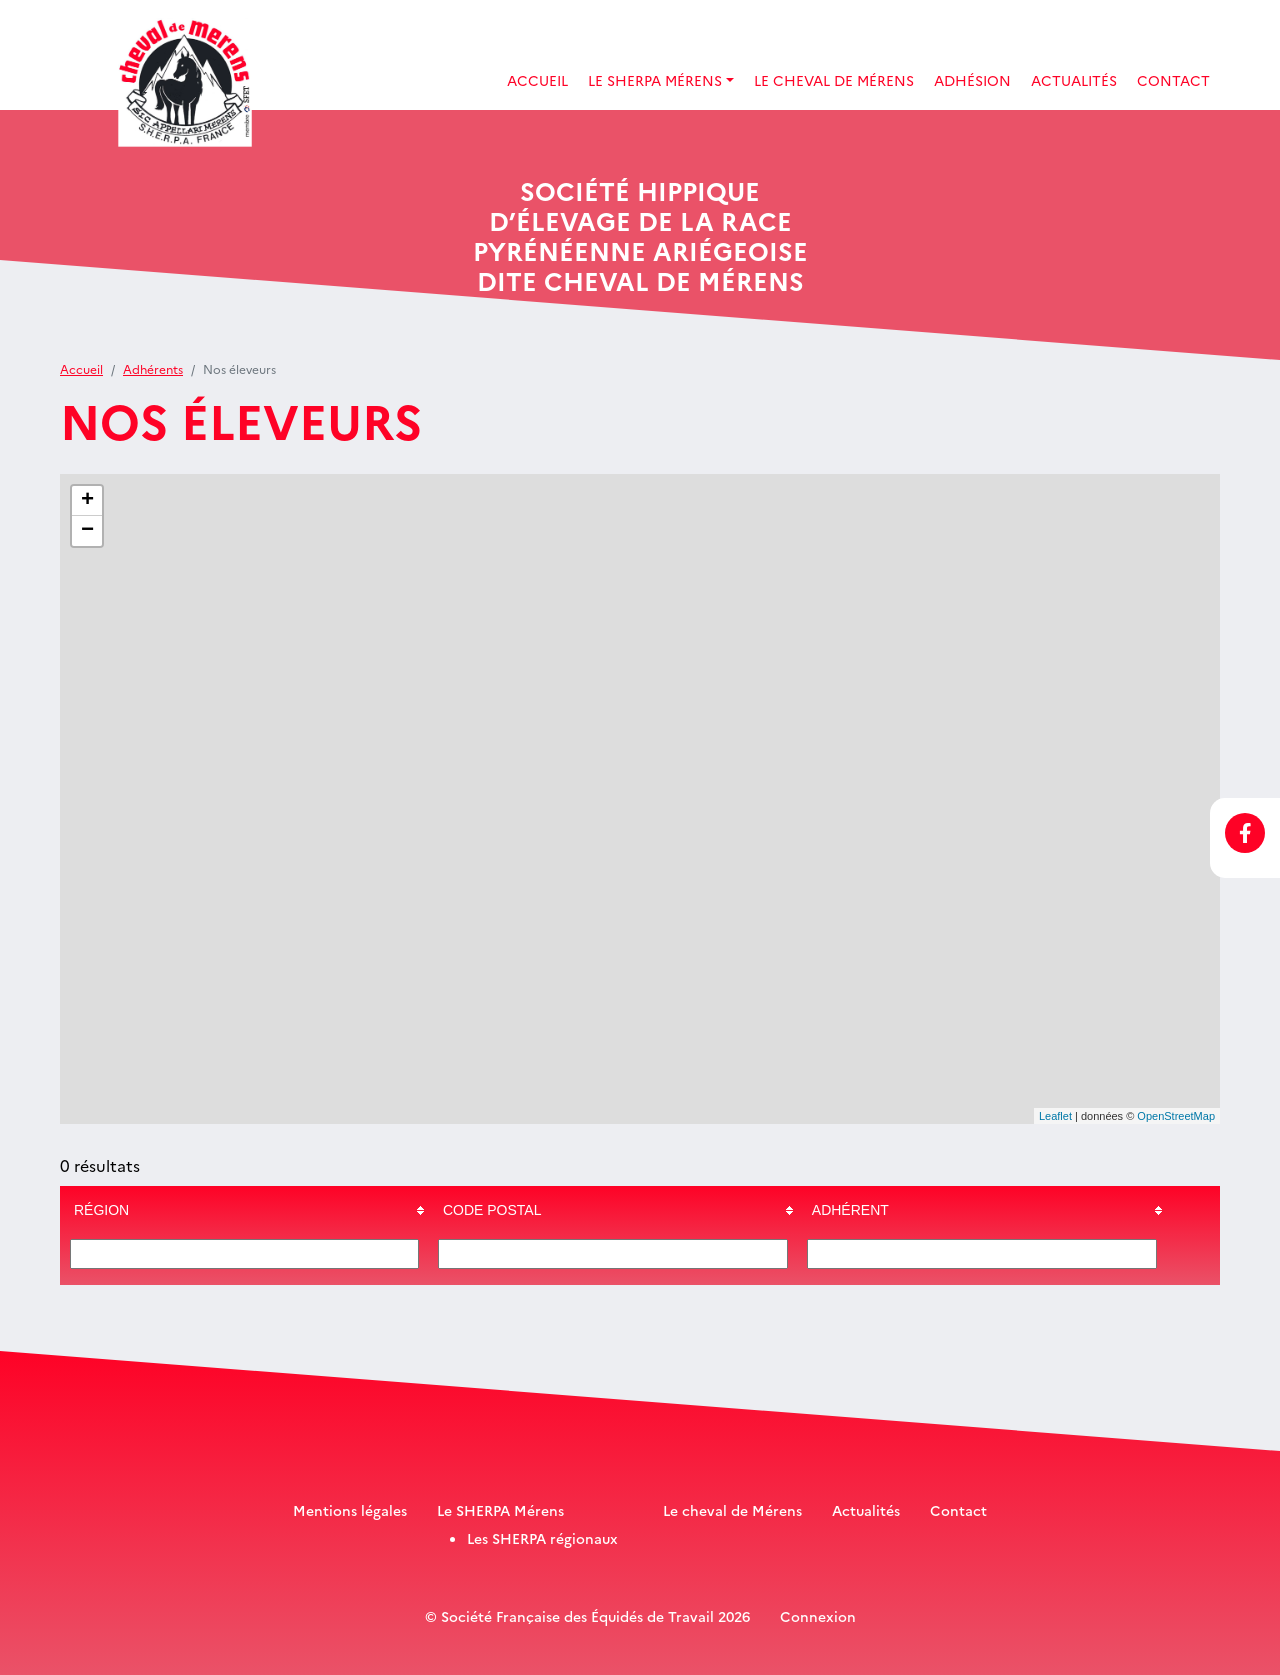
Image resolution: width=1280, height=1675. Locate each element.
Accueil (537, 80)
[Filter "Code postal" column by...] (613, 1254)
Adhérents (153, 368)
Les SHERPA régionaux (542, 1538)
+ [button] (87, 501)
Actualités (1074, 80)
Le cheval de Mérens (732, 1510)
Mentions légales (350, 1510)
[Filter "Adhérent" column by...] (982, 1254)
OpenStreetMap (1176, 1116)
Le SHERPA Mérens (500, 1510)
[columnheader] (244, 1210)
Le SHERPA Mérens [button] (655, 80)
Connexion (818, 1616)
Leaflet (1055, 1116)
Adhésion (972, 80)
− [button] (87, 531)
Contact (1173, 80)
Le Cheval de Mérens (834, 80)
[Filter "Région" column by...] (245, 1254)
